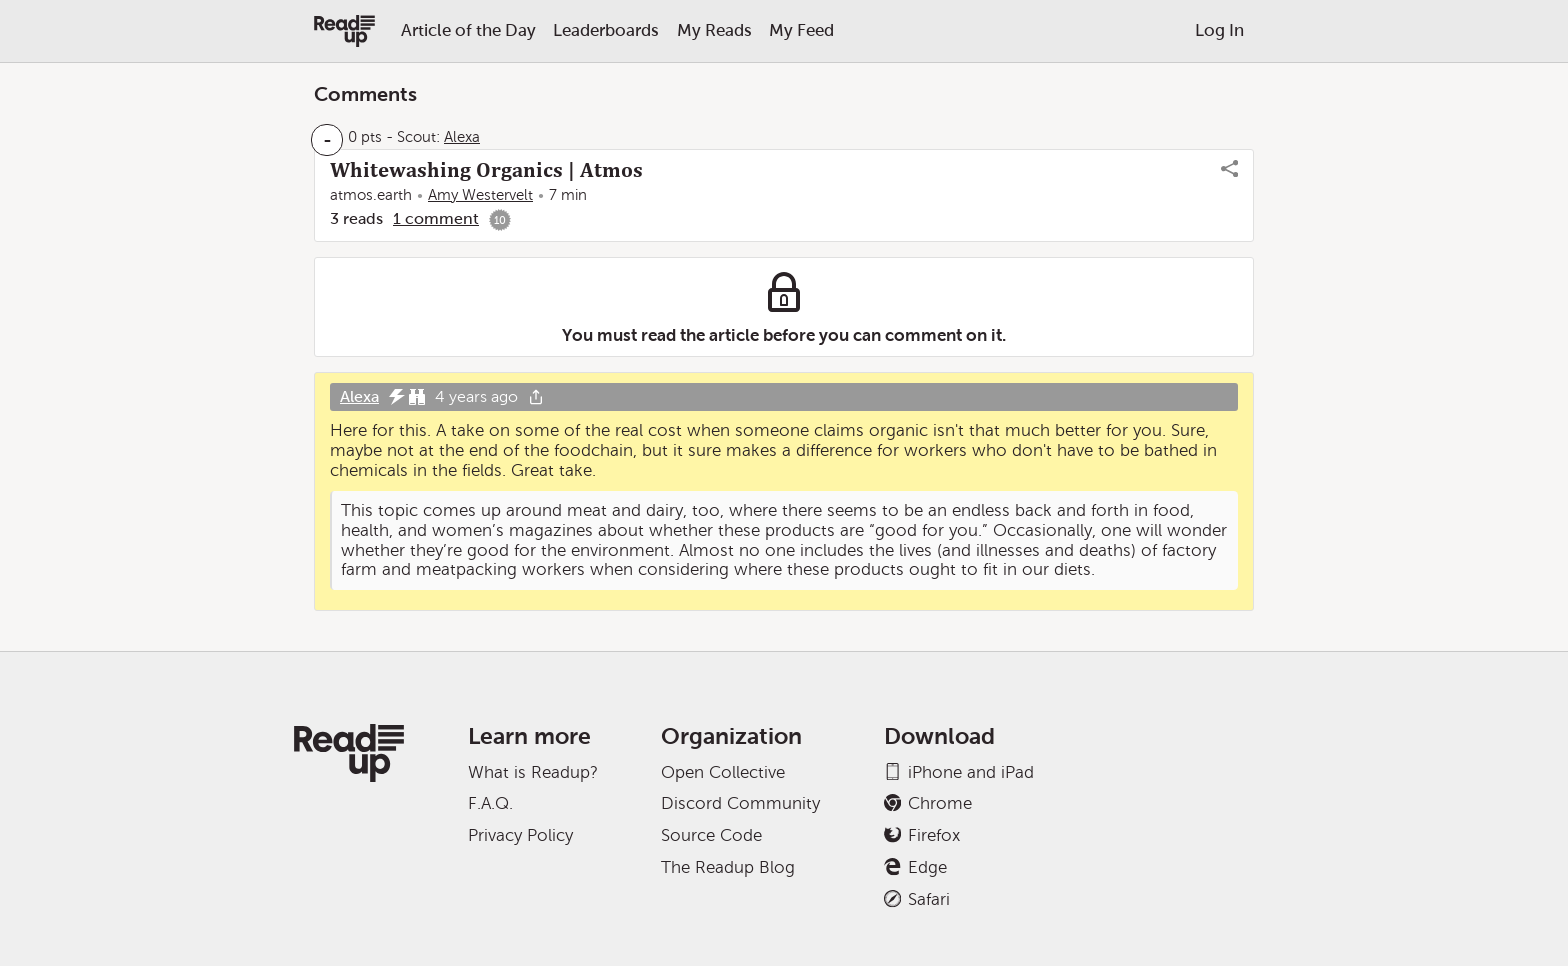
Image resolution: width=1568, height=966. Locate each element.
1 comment (436, 218)
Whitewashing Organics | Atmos (486, 170)
